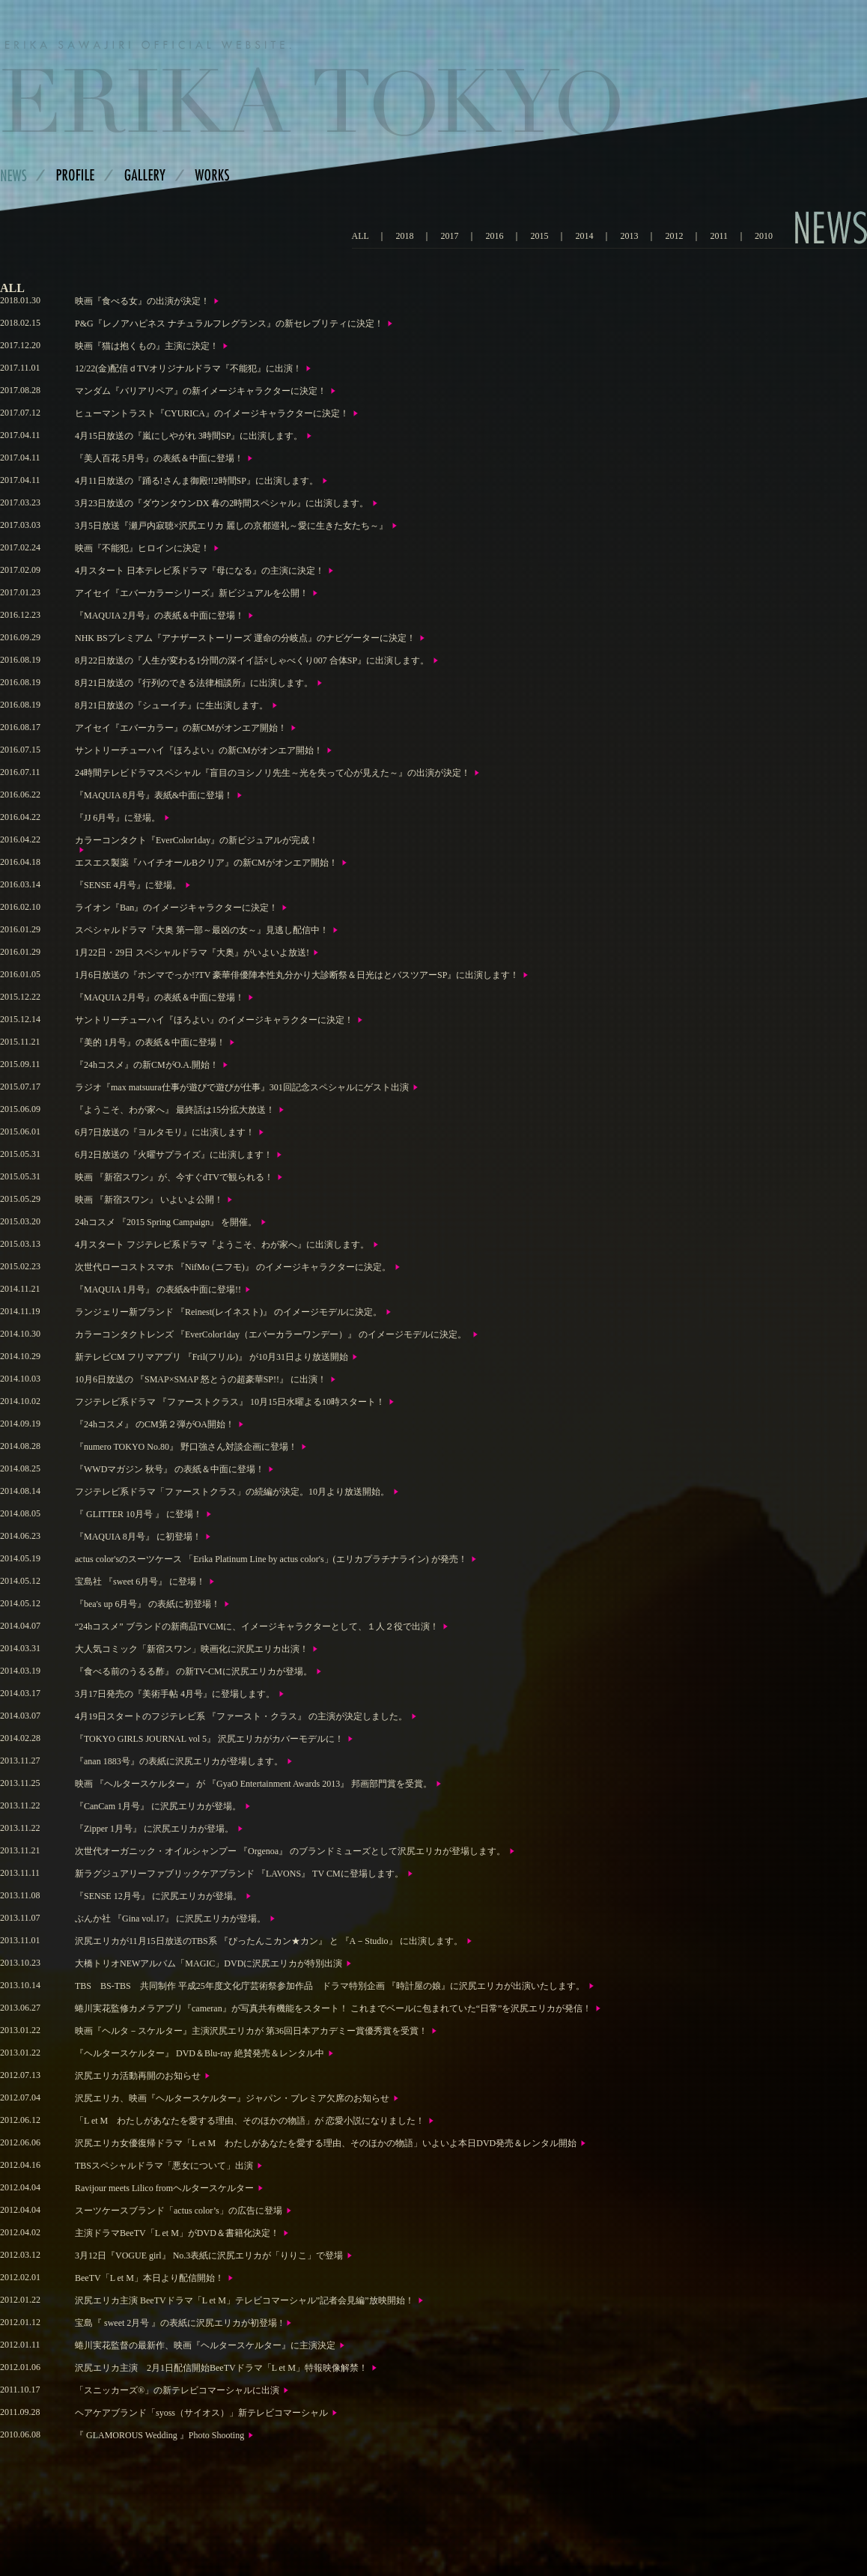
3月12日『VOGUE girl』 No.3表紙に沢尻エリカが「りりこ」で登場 (209, 2255)
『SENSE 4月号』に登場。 (128, 885)
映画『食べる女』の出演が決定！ (142, 301)
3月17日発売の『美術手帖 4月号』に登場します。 (175, 1694)
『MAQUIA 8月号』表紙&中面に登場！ (154, 795)
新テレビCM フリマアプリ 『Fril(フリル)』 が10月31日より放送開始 (211, 1357)
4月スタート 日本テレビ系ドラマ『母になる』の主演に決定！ (199, 570)
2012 (674, 236)
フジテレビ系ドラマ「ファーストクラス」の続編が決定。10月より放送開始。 (232, 1491)
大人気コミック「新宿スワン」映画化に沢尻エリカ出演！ (191, 1649)
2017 (449, 236)
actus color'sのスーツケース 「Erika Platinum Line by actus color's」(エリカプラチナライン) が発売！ (271, 1559)
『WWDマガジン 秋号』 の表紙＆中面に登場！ (169, 1469)
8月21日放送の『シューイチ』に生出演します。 (171, 705)
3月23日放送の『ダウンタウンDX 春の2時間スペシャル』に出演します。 (221, 503)
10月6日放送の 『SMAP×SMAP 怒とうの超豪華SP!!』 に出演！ (200, 1379)
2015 (539, 236)
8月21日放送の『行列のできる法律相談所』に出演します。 (194, 683)
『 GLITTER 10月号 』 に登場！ (138, 1514)
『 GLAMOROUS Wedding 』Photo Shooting (159, 2435)
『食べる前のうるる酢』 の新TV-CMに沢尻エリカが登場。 (193, 1671)
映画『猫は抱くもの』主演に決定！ (147, 346)
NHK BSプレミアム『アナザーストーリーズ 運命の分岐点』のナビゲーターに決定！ (245, 638)
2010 (764, 236)
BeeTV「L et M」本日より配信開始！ (149, 2278)
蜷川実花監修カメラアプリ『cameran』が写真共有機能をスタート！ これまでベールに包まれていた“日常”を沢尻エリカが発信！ (333, 2008)
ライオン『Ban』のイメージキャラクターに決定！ (176, 907)
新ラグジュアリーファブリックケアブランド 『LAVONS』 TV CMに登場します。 (239, 1873)
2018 (404, 236)
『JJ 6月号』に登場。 (117, 817)
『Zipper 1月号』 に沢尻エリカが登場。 (154, 1828)
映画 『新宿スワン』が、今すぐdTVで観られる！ (174, 1177)
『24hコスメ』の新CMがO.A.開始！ (147, 1065)
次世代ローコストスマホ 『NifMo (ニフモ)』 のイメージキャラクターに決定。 (233, 1267)
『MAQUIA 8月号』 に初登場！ (138, 1536)
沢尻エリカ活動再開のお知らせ (138, 2076)
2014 (584, 236)
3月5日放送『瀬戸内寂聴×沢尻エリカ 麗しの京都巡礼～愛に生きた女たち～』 (231, 525)
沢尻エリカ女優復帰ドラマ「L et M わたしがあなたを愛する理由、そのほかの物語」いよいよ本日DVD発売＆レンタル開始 (326, 2143)
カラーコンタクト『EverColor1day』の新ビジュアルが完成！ (196, 840)
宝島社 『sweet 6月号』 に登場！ (140, 1581)
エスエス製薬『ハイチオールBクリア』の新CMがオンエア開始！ (206, 862)
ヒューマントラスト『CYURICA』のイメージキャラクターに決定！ (212, 413)
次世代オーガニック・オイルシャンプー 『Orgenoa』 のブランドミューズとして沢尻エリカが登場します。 (290, 1851)
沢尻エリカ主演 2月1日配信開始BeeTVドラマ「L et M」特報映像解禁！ (221, 2368)
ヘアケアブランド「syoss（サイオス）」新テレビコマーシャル (201, 2413)
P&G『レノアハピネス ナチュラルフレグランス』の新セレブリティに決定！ (229, 323)
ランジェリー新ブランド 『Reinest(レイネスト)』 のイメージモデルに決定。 (228, 1312)
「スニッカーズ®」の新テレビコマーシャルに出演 (177, 2390)
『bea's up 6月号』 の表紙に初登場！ (147, 1604)
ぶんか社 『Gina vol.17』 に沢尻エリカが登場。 (170, 1918)
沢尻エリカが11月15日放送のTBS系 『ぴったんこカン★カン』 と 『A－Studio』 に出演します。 (269, 1941)
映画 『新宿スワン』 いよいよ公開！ (149, 1199)
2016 (494, 236)
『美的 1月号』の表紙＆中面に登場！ (150, 1042)
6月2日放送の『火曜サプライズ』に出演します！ (174, 1154)
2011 (719, 236)
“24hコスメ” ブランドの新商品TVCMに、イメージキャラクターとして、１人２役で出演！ (257, 1626)
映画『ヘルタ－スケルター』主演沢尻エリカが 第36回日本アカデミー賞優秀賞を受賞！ (251, 2031)
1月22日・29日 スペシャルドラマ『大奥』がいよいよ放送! (192, 952)
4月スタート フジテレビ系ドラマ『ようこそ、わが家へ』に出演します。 (222, 1244)
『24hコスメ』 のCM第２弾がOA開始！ (154, 1424)
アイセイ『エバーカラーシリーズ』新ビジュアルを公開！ (191, 593)
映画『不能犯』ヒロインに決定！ (142, 548)
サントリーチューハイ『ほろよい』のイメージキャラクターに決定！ (214, 1020)
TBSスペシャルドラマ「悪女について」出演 (164, 2165)
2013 (629, 236)
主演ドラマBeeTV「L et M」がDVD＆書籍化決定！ (177, 2233)
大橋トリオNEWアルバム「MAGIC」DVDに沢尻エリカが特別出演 (208, 1963)
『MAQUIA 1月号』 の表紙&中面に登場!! (158, 1289)
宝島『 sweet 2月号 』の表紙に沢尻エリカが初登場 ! (178, 2323)
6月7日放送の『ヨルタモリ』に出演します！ (165, 1132)
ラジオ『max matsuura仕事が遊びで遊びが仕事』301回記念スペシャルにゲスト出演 (242, 1087)
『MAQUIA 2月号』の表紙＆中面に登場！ (159, 615)
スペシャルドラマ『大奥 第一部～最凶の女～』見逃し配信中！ (202, 930)
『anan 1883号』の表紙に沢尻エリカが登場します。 (179, 1761)
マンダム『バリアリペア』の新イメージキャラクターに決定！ (200, 391)
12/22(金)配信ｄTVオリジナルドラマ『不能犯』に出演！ (188, 368)
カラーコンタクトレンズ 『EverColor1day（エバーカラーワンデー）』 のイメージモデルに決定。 (272, 1334)
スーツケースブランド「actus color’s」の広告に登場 (178, 2210)
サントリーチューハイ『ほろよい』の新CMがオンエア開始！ (199, 750)
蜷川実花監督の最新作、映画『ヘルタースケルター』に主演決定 (205, 2345)
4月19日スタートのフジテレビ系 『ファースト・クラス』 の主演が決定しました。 (241, 1716)
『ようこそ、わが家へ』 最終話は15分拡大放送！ (175, 1110)
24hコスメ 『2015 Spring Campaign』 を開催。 (166, 1222)
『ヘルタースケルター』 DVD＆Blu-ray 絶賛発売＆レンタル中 (199, 2053)
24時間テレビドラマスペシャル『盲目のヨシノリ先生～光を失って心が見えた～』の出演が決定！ (272, 773)
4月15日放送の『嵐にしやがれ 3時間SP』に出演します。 (188, 436)
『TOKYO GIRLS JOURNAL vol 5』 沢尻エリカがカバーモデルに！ (209, 1739)
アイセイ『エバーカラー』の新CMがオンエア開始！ (181, 728)
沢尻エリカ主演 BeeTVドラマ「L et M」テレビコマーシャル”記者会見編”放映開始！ (244, 2300)
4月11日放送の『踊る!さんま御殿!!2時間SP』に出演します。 (196, 481)
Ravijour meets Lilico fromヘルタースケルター (164, 2188)
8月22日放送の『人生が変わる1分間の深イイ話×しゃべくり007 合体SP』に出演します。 (252, 660)
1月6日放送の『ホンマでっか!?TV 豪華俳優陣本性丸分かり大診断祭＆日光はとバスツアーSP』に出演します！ (297, 975)
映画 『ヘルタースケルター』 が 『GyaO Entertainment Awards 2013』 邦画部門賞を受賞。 (253, 1783)
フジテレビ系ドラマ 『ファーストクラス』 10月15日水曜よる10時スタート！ (230, 1402)
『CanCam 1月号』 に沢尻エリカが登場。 (158, 1806)
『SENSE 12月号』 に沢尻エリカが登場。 (158, 1896)
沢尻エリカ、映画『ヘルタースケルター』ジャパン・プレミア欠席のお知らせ (232, 2098)
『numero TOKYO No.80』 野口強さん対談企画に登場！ (186, 1447)
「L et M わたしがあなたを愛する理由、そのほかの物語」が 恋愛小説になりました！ (250, 2120)
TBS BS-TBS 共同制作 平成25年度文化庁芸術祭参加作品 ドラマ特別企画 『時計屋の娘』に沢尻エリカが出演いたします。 (330, 1986)
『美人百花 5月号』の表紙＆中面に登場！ (159, 458)
